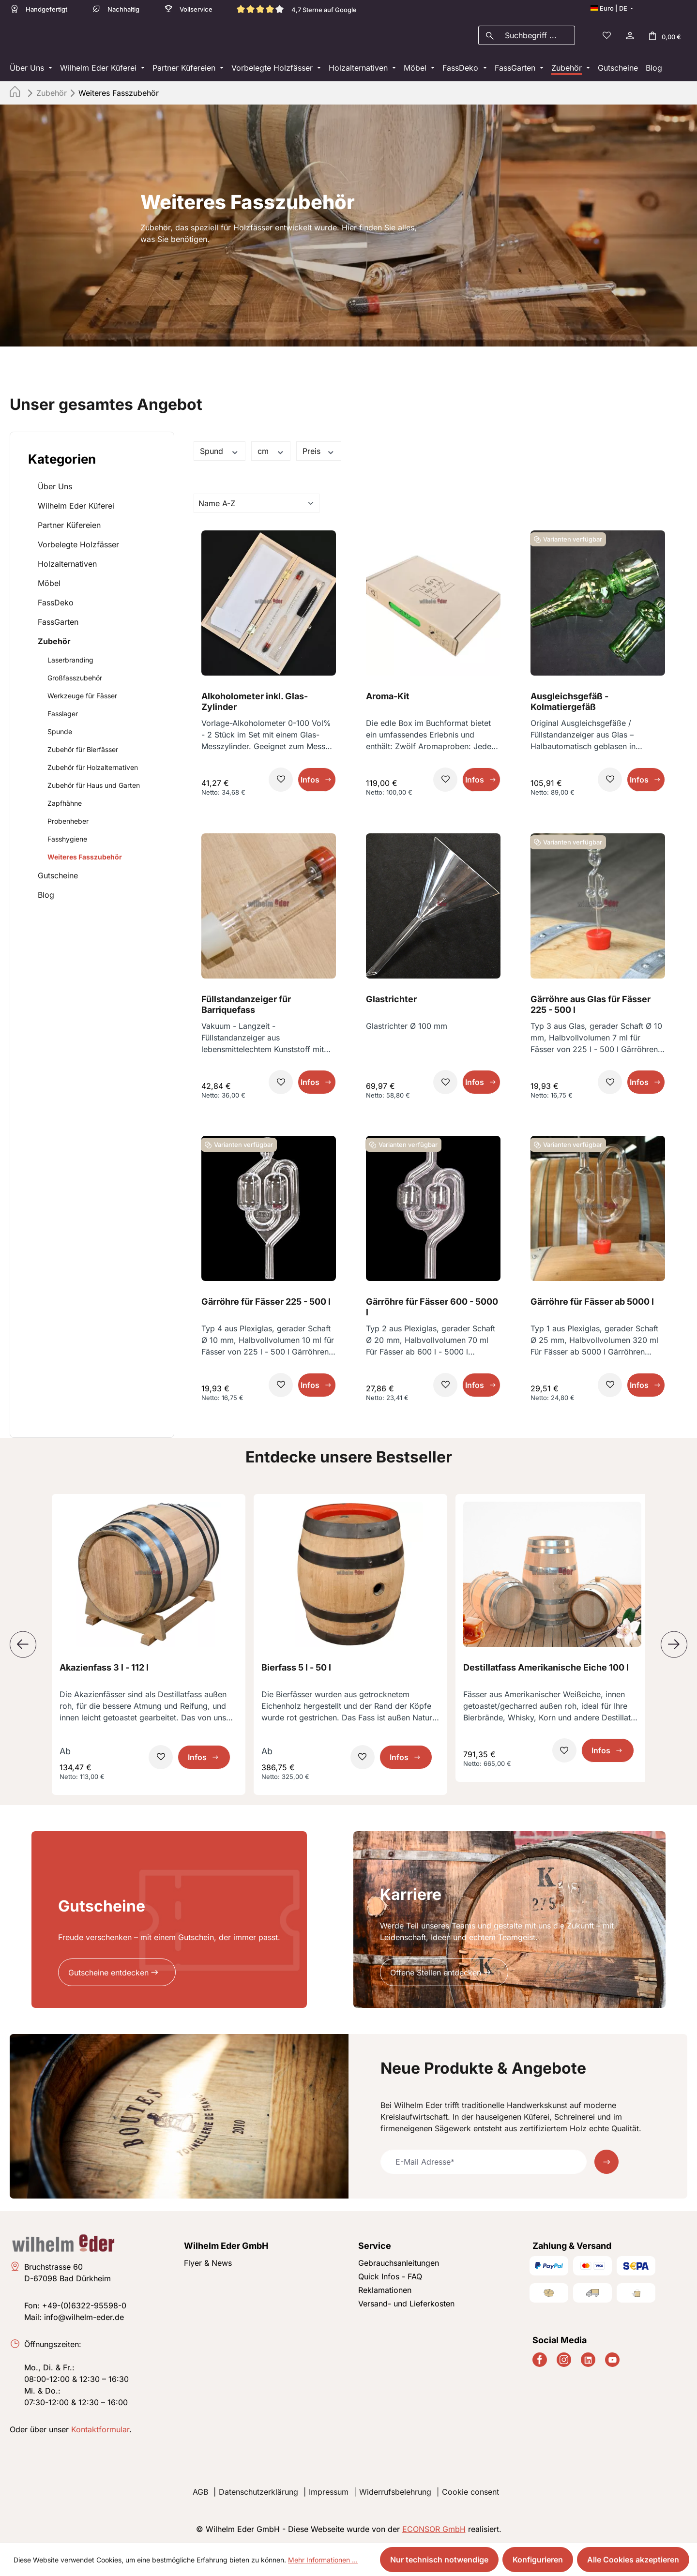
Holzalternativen (67, 567)
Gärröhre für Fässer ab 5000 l (592, 1304)
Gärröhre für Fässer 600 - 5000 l (432, 1309)
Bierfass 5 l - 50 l (296, 1670)
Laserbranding (70, 663)
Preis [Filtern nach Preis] (319, 454)
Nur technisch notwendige (439, 2559)
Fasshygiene (67, 842)
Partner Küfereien (69, 528)
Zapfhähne (64, 806)
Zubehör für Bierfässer (82, 752)
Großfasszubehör (74, 681)
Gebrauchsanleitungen (398, 2263)
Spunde (59, 734)
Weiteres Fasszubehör (84, 860)
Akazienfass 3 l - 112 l (104, 1670)
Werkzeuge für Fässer (82, 698)
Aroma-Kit (387, 699)
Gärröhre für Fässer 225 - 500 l (266, 1304)
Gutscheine (58, 878)
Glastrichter (391, 1002)
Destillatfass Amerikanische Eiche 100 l (546, 1670)
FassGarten (58, 625)
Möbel (49, 586)
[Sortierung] (256, 506)
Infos (310, 782)
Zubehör (54, 644)
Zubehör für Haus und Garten (93, 788)
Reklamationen (384, 2290)
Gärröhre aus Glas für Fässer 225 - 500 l (590, 1007)
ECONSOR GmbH (434, 2529)
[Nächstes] (674, 1647)
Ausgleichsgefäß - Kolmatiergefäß (569, 704)
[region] (348, 1648)
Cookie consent (470, 2492)
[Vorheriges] (23, 1647)
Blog (46, 898)
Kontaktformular (100, 2429)
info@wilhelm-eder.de (84, 2317)
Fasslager (62, 716)
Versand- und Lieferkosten (406, 2303)
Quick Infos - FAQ (390, 2276)
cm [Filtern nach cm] (271, 454)
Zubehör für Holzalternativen (92, 770)
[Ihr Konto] (629, 37)
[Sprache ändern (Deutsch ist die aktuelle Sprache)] (612, 8)
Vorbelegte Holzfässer (78, 547)
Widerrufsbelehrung (395, 2492)
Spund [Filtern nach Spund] (219, 454)
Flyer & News (208, 2263)
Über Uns (55, 489)
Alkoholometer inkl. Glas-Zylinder (254, 704)
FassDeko (56, 605)
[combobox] (537, 36)
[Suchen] (489, 36)
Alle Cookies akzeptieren (633, 2559)
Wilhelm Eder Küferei (76, 508)
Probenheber (68, 824)
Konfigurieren (538, 2559)
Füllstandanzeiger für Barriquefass (246, 1007)
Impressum (328, 2492)
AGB (200, 2492)
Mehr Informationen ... (323, 2560)
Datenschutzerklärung (258, 2492)
